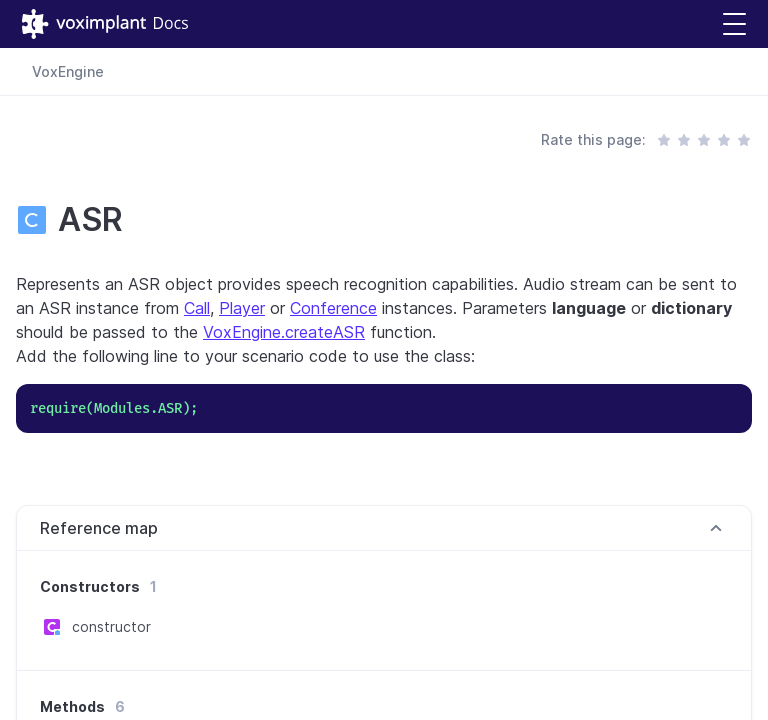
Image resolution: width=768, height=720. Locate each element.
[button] (734, 24)
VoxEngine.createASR (284, 332)
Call (197, 308)
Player (242, 308)
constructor (111, 626)
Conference (333, 308)
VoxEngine (68, 71)
